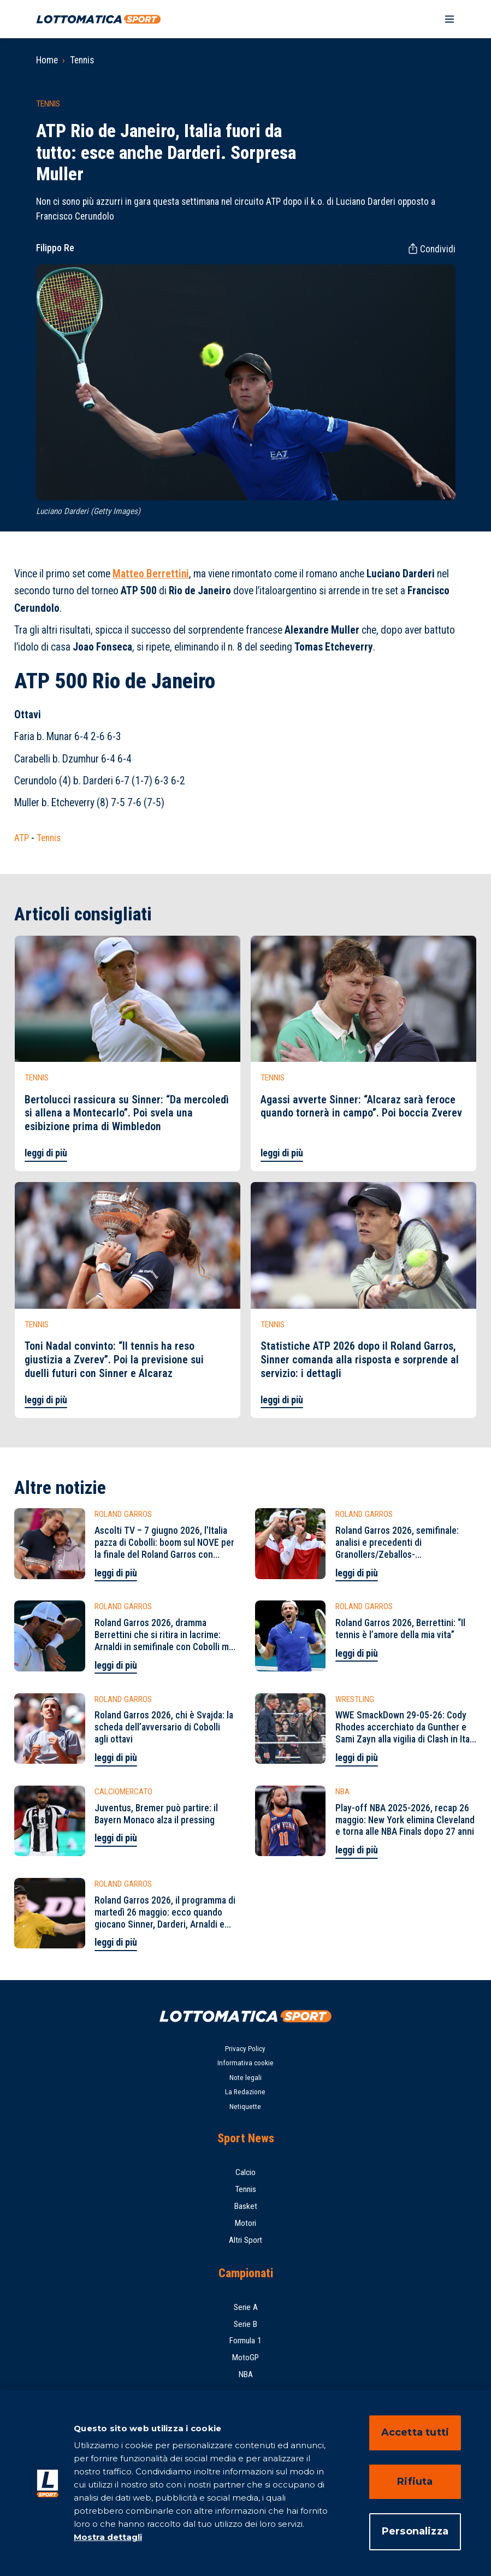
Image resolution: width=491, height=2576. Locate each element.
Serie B (245, 2324)
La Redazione (245, 2092)
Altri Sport (245, 2240)
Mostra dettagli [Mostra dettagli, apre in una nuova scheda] (108, 2537)
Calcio (245, 2172)
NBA (246, 2374)
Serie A (246, 2307)
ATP (21, 837)
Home (47, 60)
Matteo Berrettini (151, 574)
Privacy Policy (245, 2049)
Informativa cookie (245, 2063)
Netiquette (245, 2106)
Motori (245, 2223)
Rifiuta (415, 2481)
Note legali (245, 2077)
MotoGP (245, 2357)
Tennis (82, 60)
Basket (245, 2206)
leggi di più (46, 1153)
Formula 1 (245, 2340)
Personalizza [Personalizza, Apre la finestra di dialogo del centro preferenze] (415, 2531)
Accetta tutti (415, 2432)
